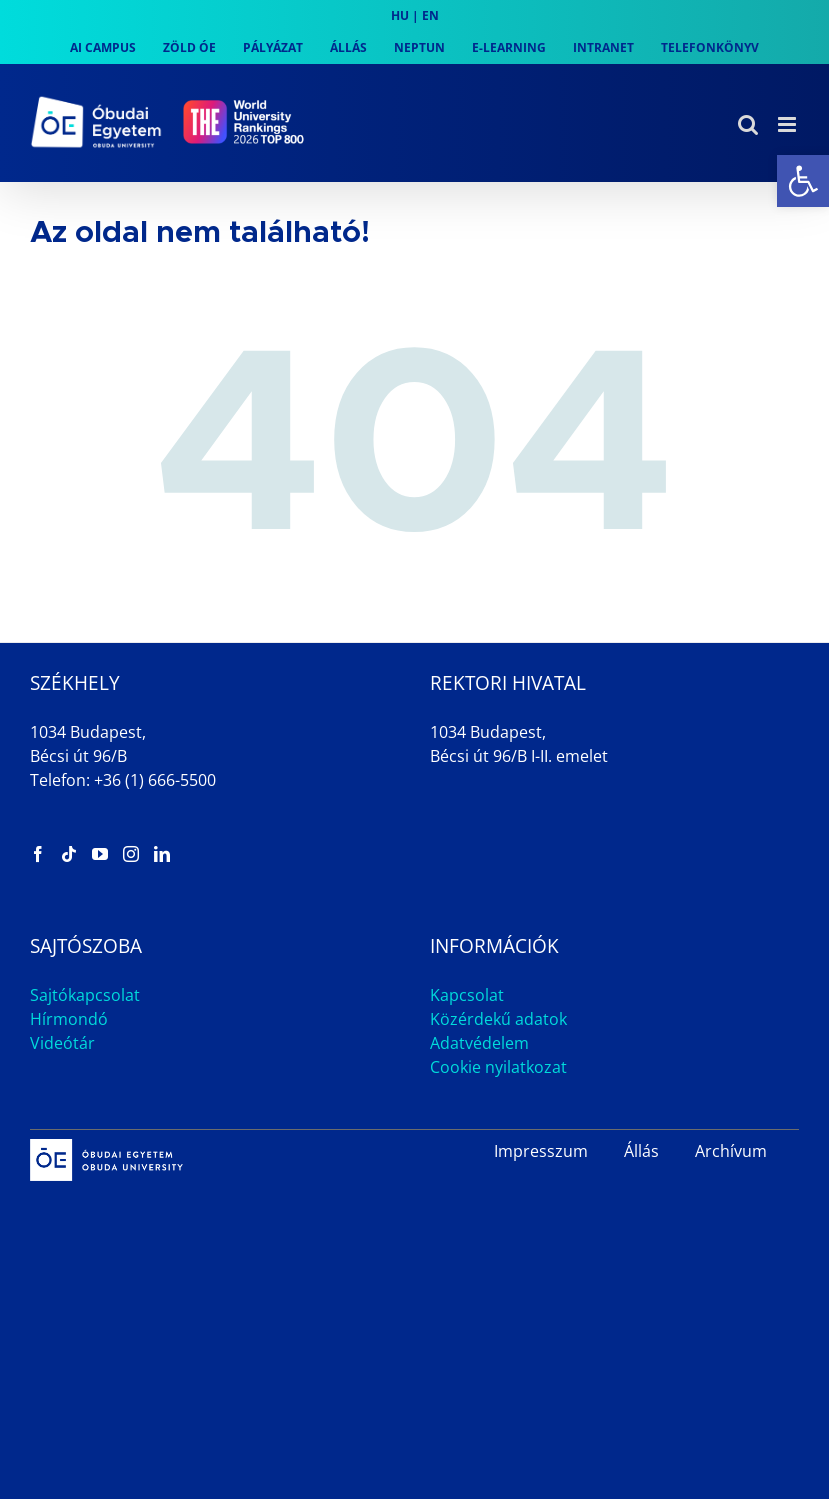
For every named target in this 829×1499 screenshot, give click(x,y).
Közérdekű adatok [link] (498, 1019)
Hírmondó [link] (69, 1019)
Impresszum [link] (541, 1151)
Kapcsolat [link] (467, 995)
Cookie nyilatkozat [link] (498, 1067)
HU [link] (400, 15)
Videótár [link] (62, 1043)
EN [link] (430, 15)
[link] (803, 181)
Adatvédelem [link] (479, 1043)
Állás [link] (641, 1151)
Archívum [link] (731, 1151)
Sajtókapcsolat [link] (85, 995)
